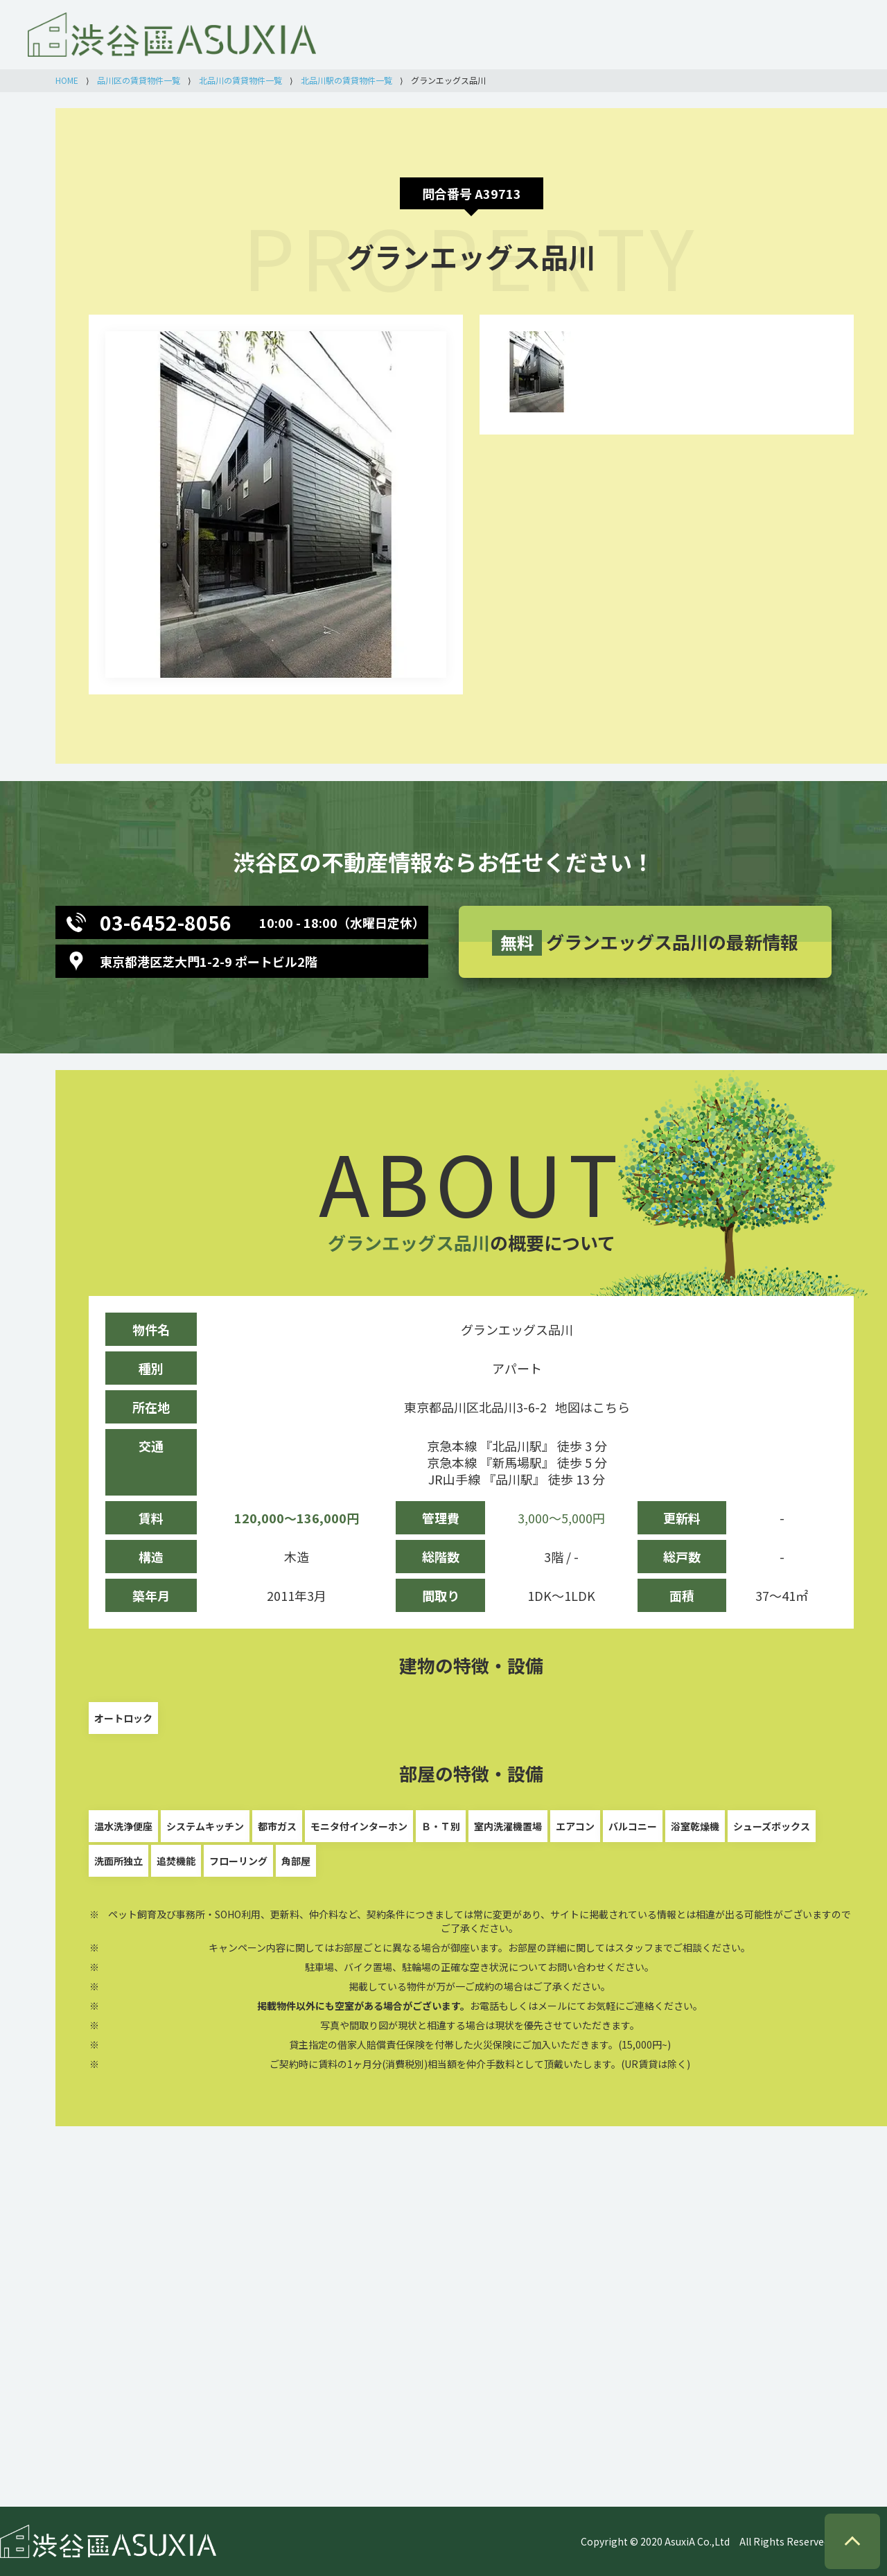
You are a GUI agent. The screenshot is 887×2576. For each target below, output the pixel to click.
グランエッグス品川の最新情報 (645, 942)
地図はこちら (592, 1407)
